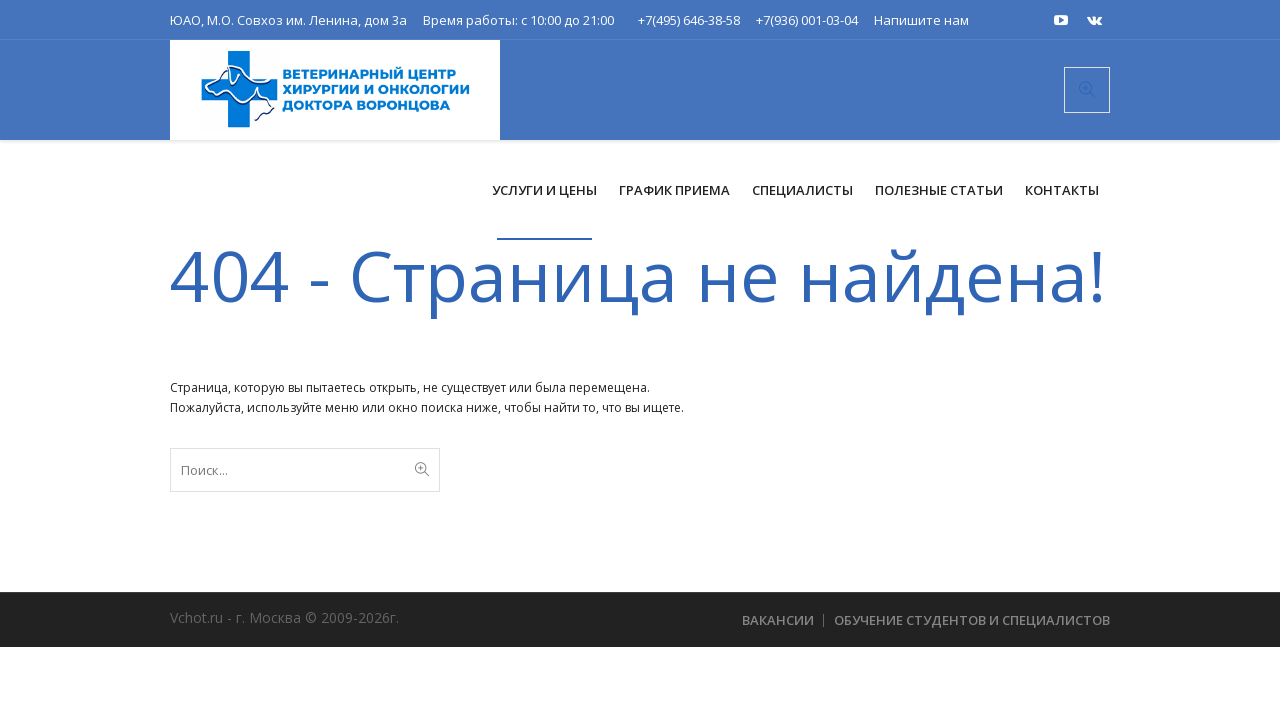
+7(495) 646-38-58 (689, 20)
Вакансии (778, 620)
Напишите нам (921, 20)
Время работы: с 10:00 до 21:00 (518, 20)
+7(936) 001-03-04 (807, 20)
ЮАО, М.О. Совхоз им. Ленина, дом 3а (288, 20)
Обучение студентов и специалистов (972, 620)
